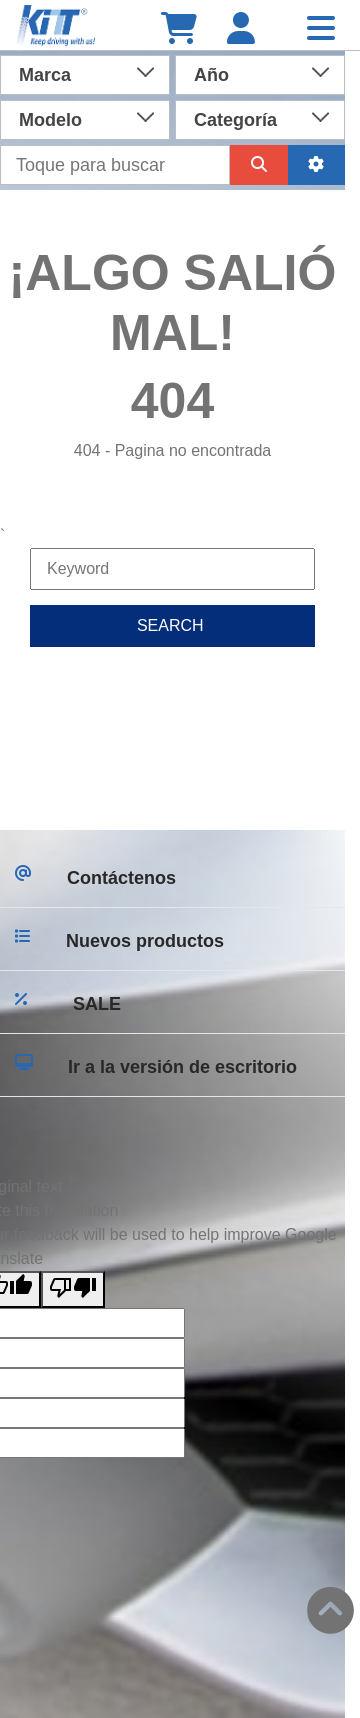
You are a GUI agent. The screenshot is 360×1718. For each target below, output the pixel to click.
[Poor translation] (73, 1289)
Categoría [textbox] (235, 120)
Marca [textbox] (45, 75)
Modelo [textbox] (50, 120)
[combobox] (85, 73)
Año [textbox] (211, 75)
